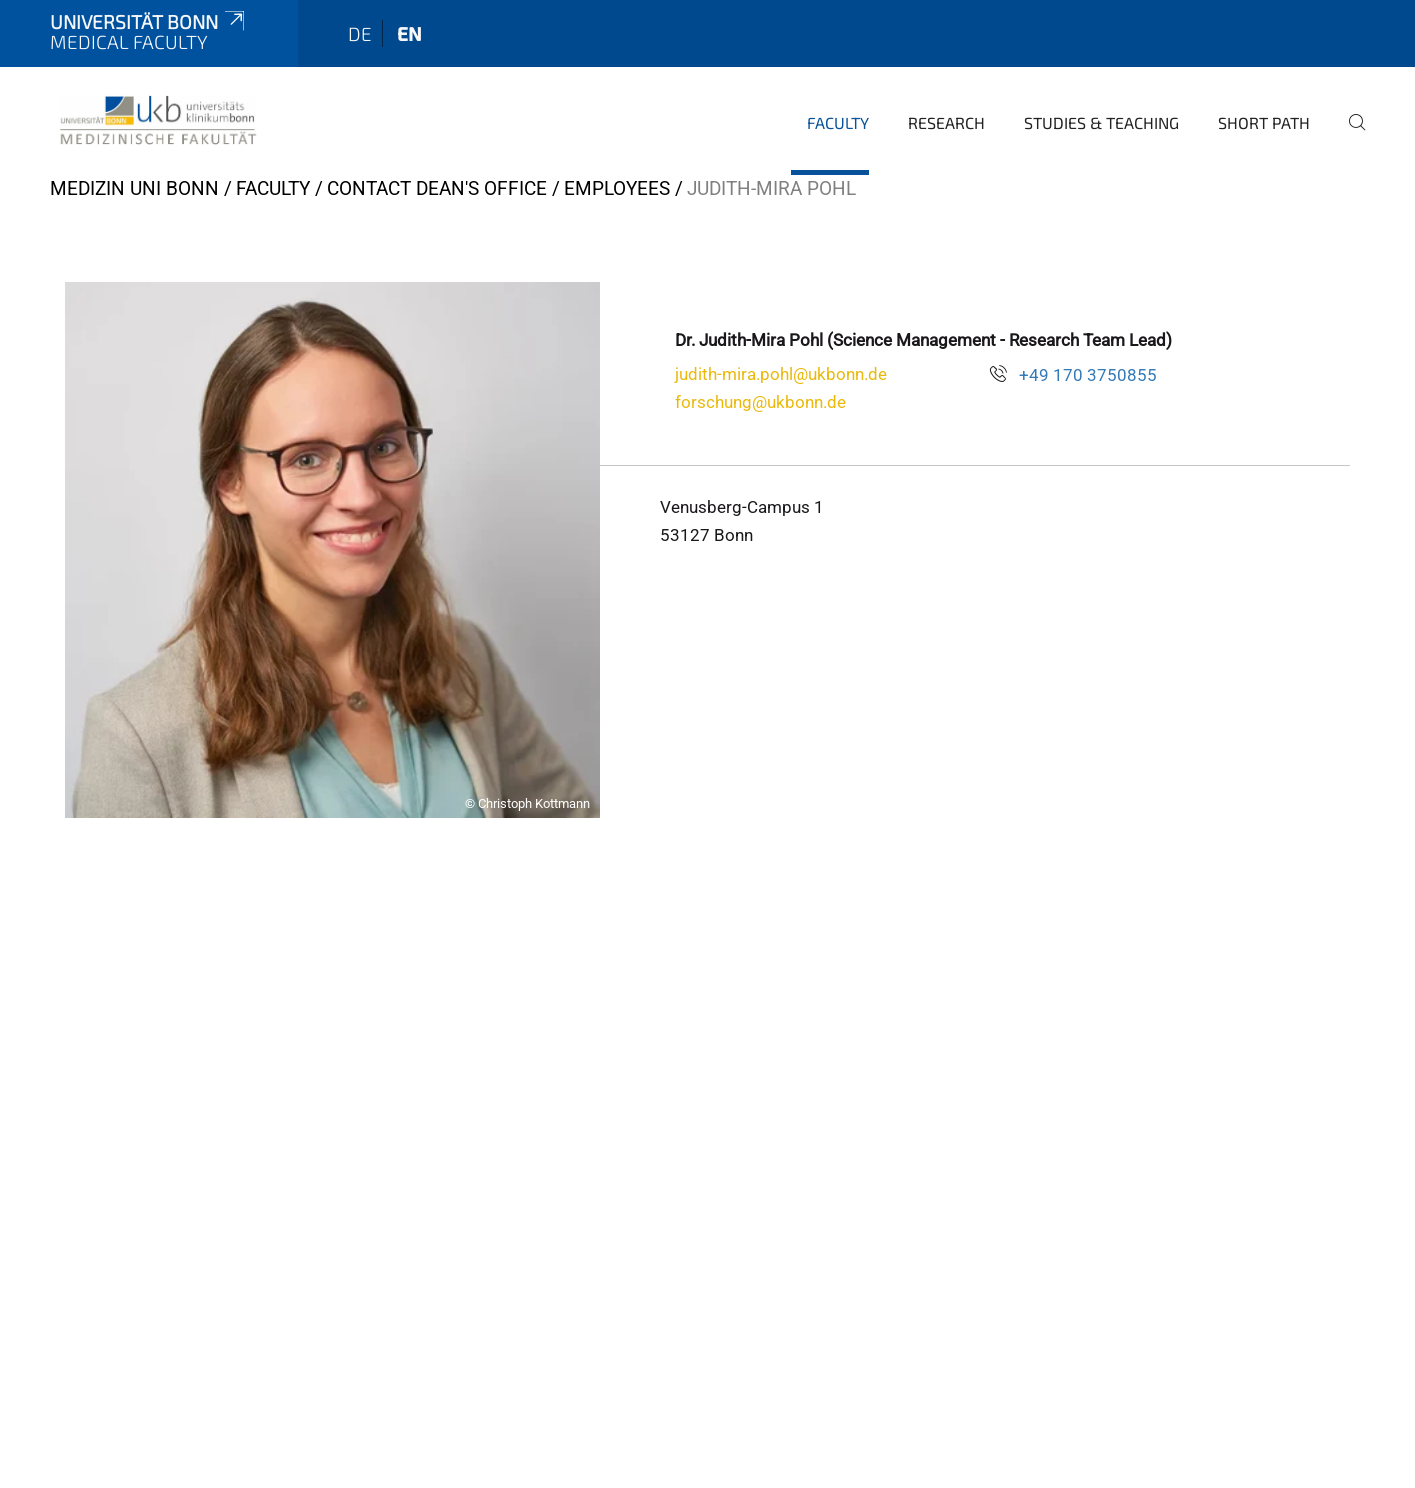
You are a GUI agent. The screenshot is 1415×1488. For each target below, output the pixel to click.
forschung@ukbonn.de (760, 402)
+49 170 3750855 (1088, 375)
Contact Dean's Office (437, 188)
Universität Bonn (149, 21)
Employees (617, 188)
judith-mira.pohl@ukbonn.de (781, 374)
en (409, 33)
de (360, 33)
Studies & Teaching (1101, 122)
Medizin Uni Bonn (134, 188)
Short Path (1264, 122)
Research (946, 122)
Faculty (838, 122)
